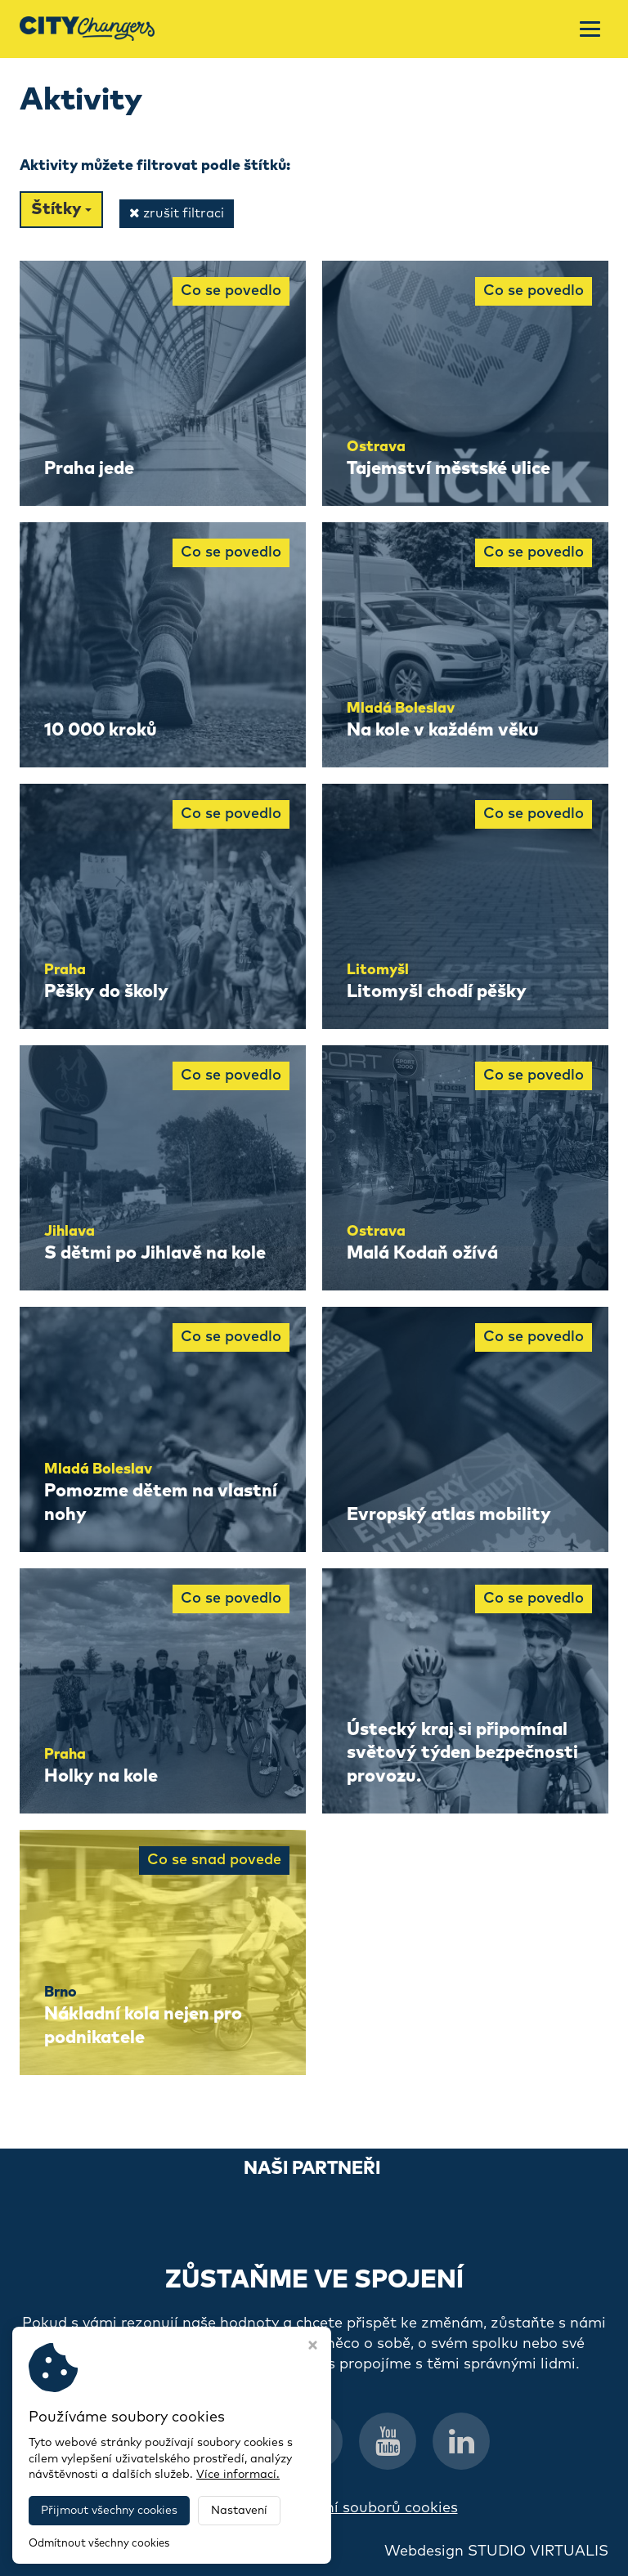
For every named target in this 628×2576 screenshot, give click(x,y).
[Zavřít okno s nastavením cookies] (313, 2347)
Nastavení (239, 2510)
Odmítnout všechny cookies (99, 2543)
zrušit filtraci (176, 213)
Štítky (61, 209)
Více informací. (238, 2474)
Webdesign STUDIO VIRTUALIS (496, 2551)
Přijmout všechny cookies (109, 2510)
